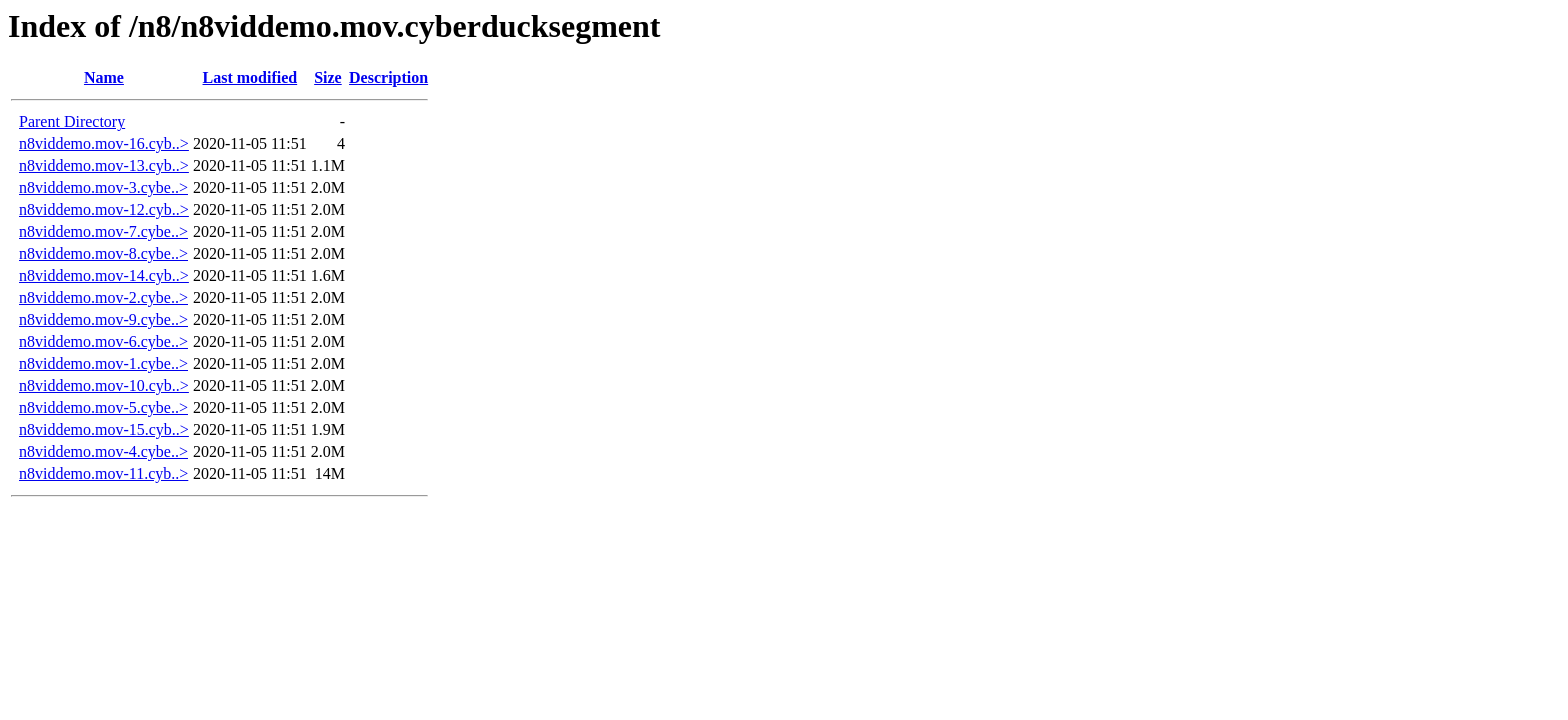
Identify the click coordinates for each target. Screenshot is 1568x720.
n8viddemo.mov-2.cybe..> (103, 297)
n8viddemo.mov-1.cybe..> (103, 363)
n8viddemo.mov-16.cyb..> (104, 143)
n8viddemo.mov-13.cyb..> (104, 165)
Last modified (250, 77)
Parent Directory (72, 121)
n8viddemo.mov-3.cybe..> (103, 187)
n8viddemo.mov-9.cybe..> (103, 319)
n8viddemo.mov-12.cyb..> (104, 209)
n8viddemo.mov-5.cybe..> (103, 407)
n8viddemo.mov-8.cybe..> (103, 253)
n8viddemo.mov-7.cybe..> (103, 231)
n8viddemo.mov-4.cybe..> (103, 451)
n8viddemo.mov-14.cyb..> (104, 275)
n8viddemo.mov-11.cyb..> (103, 473)
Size (328, 77)
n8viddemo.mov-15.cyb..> (104, 429)
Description (388, 77)
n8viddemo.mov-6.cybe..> (103, 341)
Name (104, 77)
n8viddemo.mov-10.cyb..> (104, 385)
